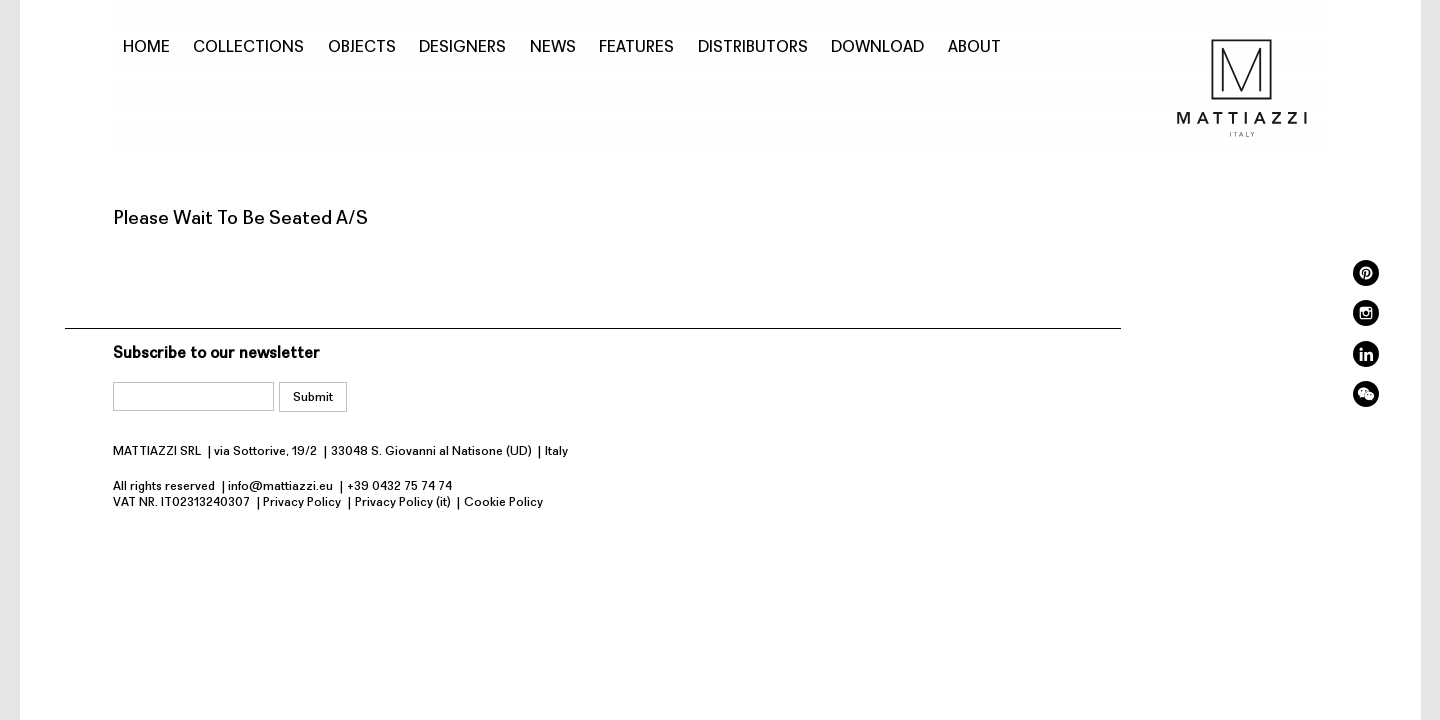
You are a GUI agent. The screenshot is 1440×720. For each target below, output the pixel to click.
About (974, 48)
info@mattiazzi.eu (280, 486)
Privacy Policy (302, 502)
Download (877, 48)
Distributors (753, 48)
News (553, 48)
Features (636, 48)
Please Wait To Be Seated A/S (240, 219)
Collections (248, 48)
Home (146, 48)
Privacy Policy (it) (403, 502)
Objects (362, 48)
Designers (462, 48)
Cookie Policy (503, 502)
